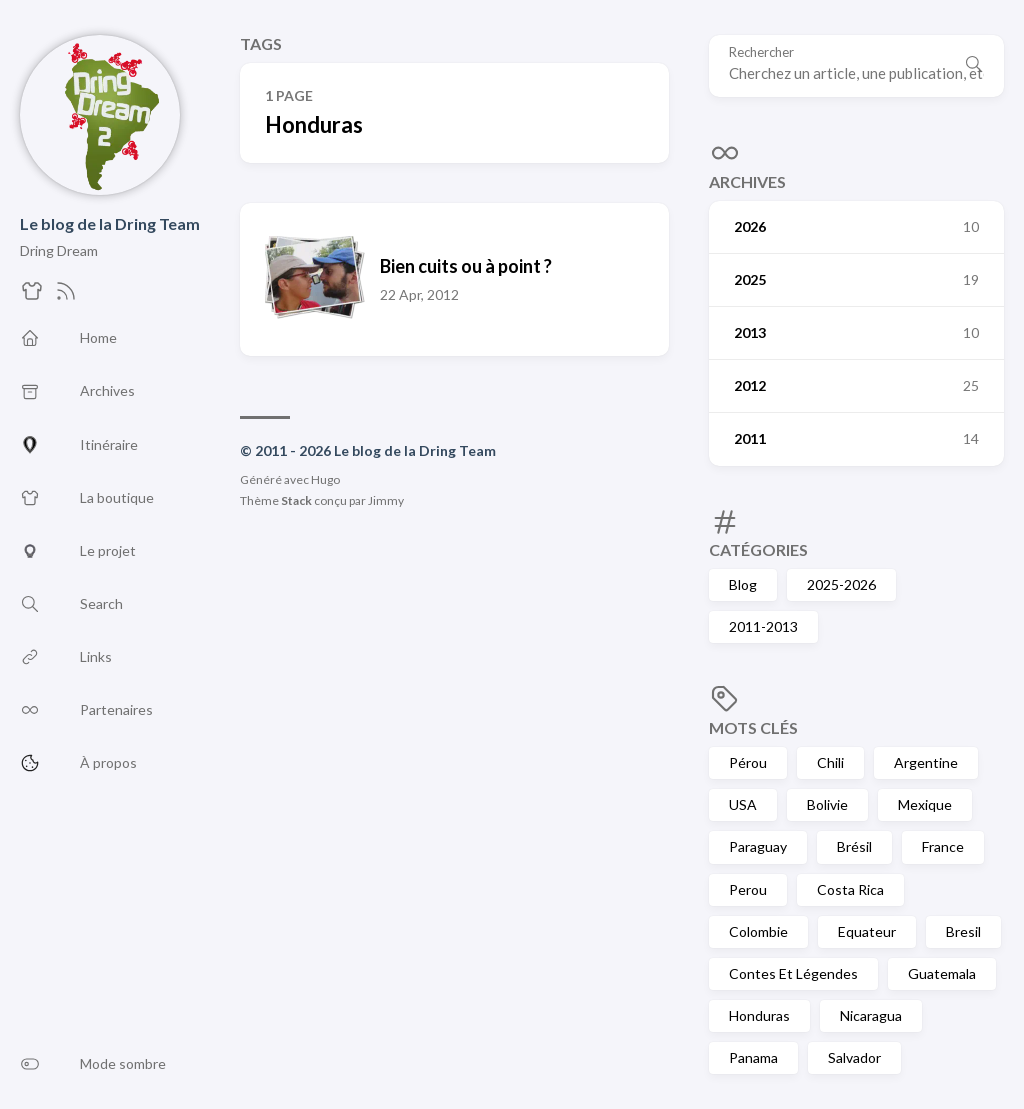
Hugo (325, 479)
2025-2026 (841, 584)
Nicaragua (871, 1015)
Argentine (926, 762)
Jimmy (386, 500)
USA (743, 804)
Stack (296, 500)
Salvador (854, 1057)
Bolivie (827, 804)
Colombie (758, 931)
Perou (748, 889)
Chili (830, 762)
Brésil (854, 846)
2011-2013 (763, 626)
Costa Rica (850, 889)
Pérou (748, 762)
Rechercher (761, 52)
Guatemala (942, 973)
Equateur (867, 931)
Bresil (963, 931)
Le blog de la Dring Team (110, 223)
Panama (753, 1057)
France (943, 846)
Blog (743, 584)
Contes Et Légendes (793, 973)
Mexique (925, 804)
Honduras (759, 1015)
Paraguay (758, 846)
